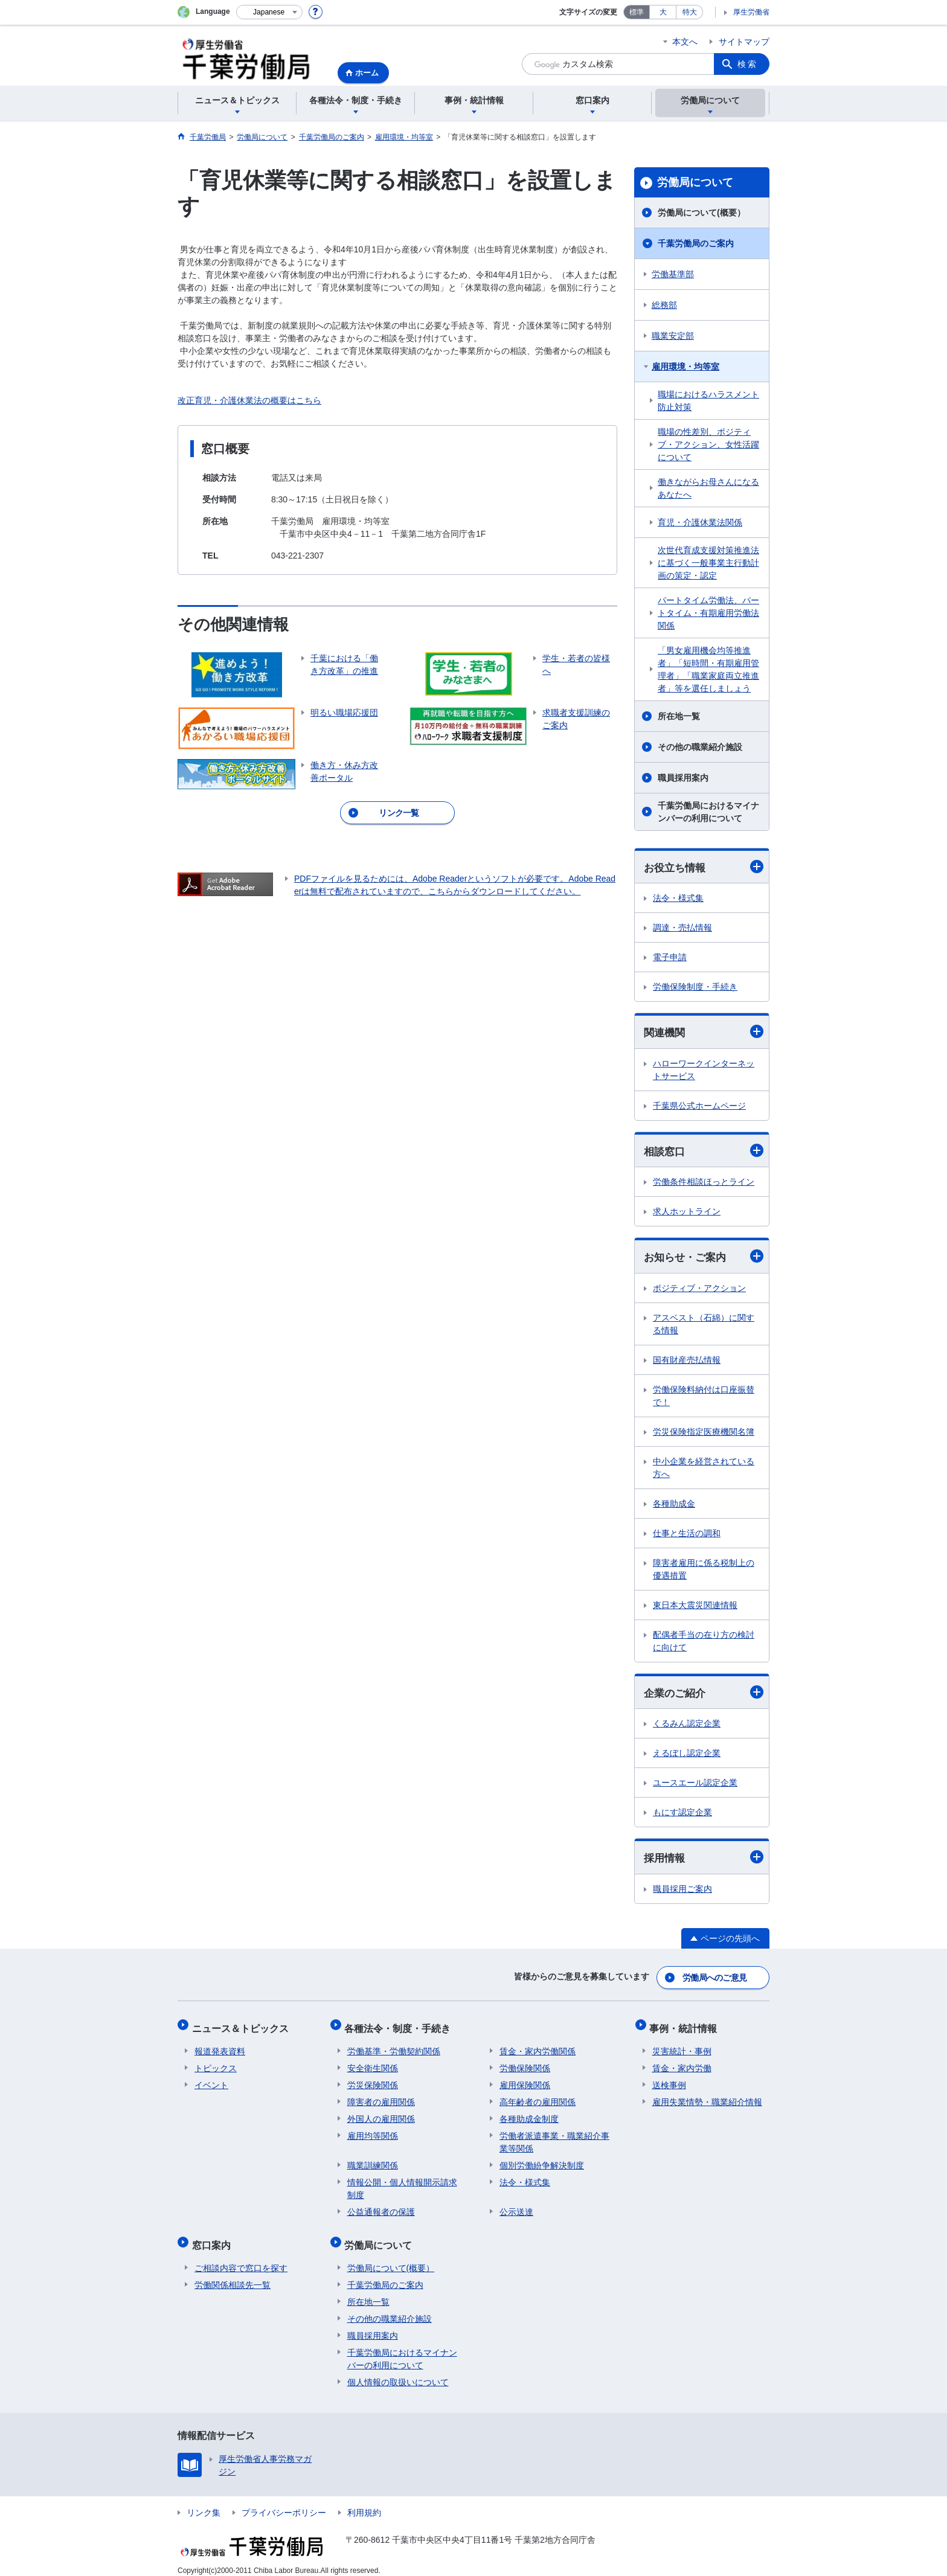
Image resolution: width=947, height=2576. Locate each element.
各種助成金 (674, 1505)
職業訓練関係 (372, 2160)
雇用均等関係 (372, 2131)
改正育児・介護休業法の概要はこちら (249, 400)
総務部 (664, 305)
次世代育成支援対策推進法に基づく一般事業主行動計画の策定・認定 (708, 562)
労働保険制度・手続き (695, 987)
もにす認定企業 (682, 1815)
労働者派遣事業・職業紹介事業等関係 (554, 2137)
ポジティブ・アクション (699, 1290)
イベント (211, 2080)
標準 (636, 12)
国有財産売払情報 (687, 1361)
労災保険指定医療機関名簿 (703, 1433)
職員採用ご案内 (682, 1892)
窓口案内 (213, 2237)
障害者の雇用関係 (381, 2097)
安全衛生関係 (372, 2063)
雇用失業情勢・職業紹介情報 (707, 2097)
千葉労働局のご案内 (696, 243)
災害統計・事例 (681, 2046)
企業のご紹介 (703, 1695)
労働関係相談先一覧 (232, 2275)
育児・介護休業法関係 (700, 522)
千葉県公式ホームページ (699, 1107)
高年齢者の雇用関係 (537, 2097)
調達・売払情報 (682, 928)
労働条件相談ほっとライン (703, 1183)
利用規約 (364, 2502)
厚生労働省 (751, 12)
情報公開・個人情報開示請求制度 (402, 2184)
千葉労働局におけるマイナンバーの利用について (708, 812)
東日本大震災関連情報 (695, 1607)
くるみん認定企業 (687, 1726)
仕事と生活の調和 (687, 1535)
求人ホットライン (687, 1213)
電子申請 (670, 958)
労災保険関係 (372, 2080)
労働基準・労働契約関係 (393, 2046)
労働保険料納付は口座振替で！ (703, 1397)
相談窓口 (703, 1152)
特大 (689, 12)
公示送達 (516, 2207)
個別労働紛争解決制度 (541, 2160)
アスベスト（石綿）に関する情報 (703, 1326)
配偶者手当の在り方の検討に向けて (703, 1643)
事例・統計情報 (686, 2026)
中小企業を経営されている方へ (703, 1469)
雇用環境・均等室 (685, 366)
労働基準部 (673, 274)
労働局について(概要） (701, 212)
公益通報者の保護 (381, 2207)
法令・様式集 (678, 898)
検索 (747, 64)
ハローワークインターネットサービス (703, 1071)
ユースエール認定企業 (695, 1785)
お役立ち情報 (703, 867)
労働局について (695, 182)
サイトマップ (744, 41)
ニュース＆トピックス (242, 2026)
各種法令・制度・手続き (400, 2026)
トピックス (215, 2063)
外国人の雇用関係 (381, 2114)
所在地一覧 (679, 716)
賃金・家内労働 (681, 2063)
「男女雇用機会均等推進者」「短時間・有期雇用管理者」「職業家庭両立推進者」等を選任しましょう (708, 669)
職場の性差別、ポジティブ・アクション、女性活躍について (708, 444)
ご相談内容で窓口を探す (240, 2258)
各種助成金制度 (529, 2114)
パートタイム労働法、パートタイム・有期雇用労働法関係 (708, 612)
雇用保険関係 (524, 2080)
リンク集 (203, 2502)
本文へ (685, 41)
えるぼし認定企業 (687, 1756)
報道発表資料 (219, 2046)
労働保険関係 (524, 2063)
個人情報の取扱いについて (398, 2372)
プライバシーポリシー (284, 2502)
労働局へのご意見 (715, 1979)
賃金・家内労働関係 (537, 2046)
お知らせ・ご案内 (703, 1258)
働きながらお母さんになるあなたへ (708, 488)
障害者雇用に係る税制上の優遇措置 (703, 1571)
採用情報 (703, 1860)
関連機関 (703, 1032)
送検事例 (669, 2080)
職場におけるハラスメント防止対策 (708, 400)
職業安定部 (673, 336)
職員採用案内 (683, 778)
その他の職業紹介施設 (700, 747)
